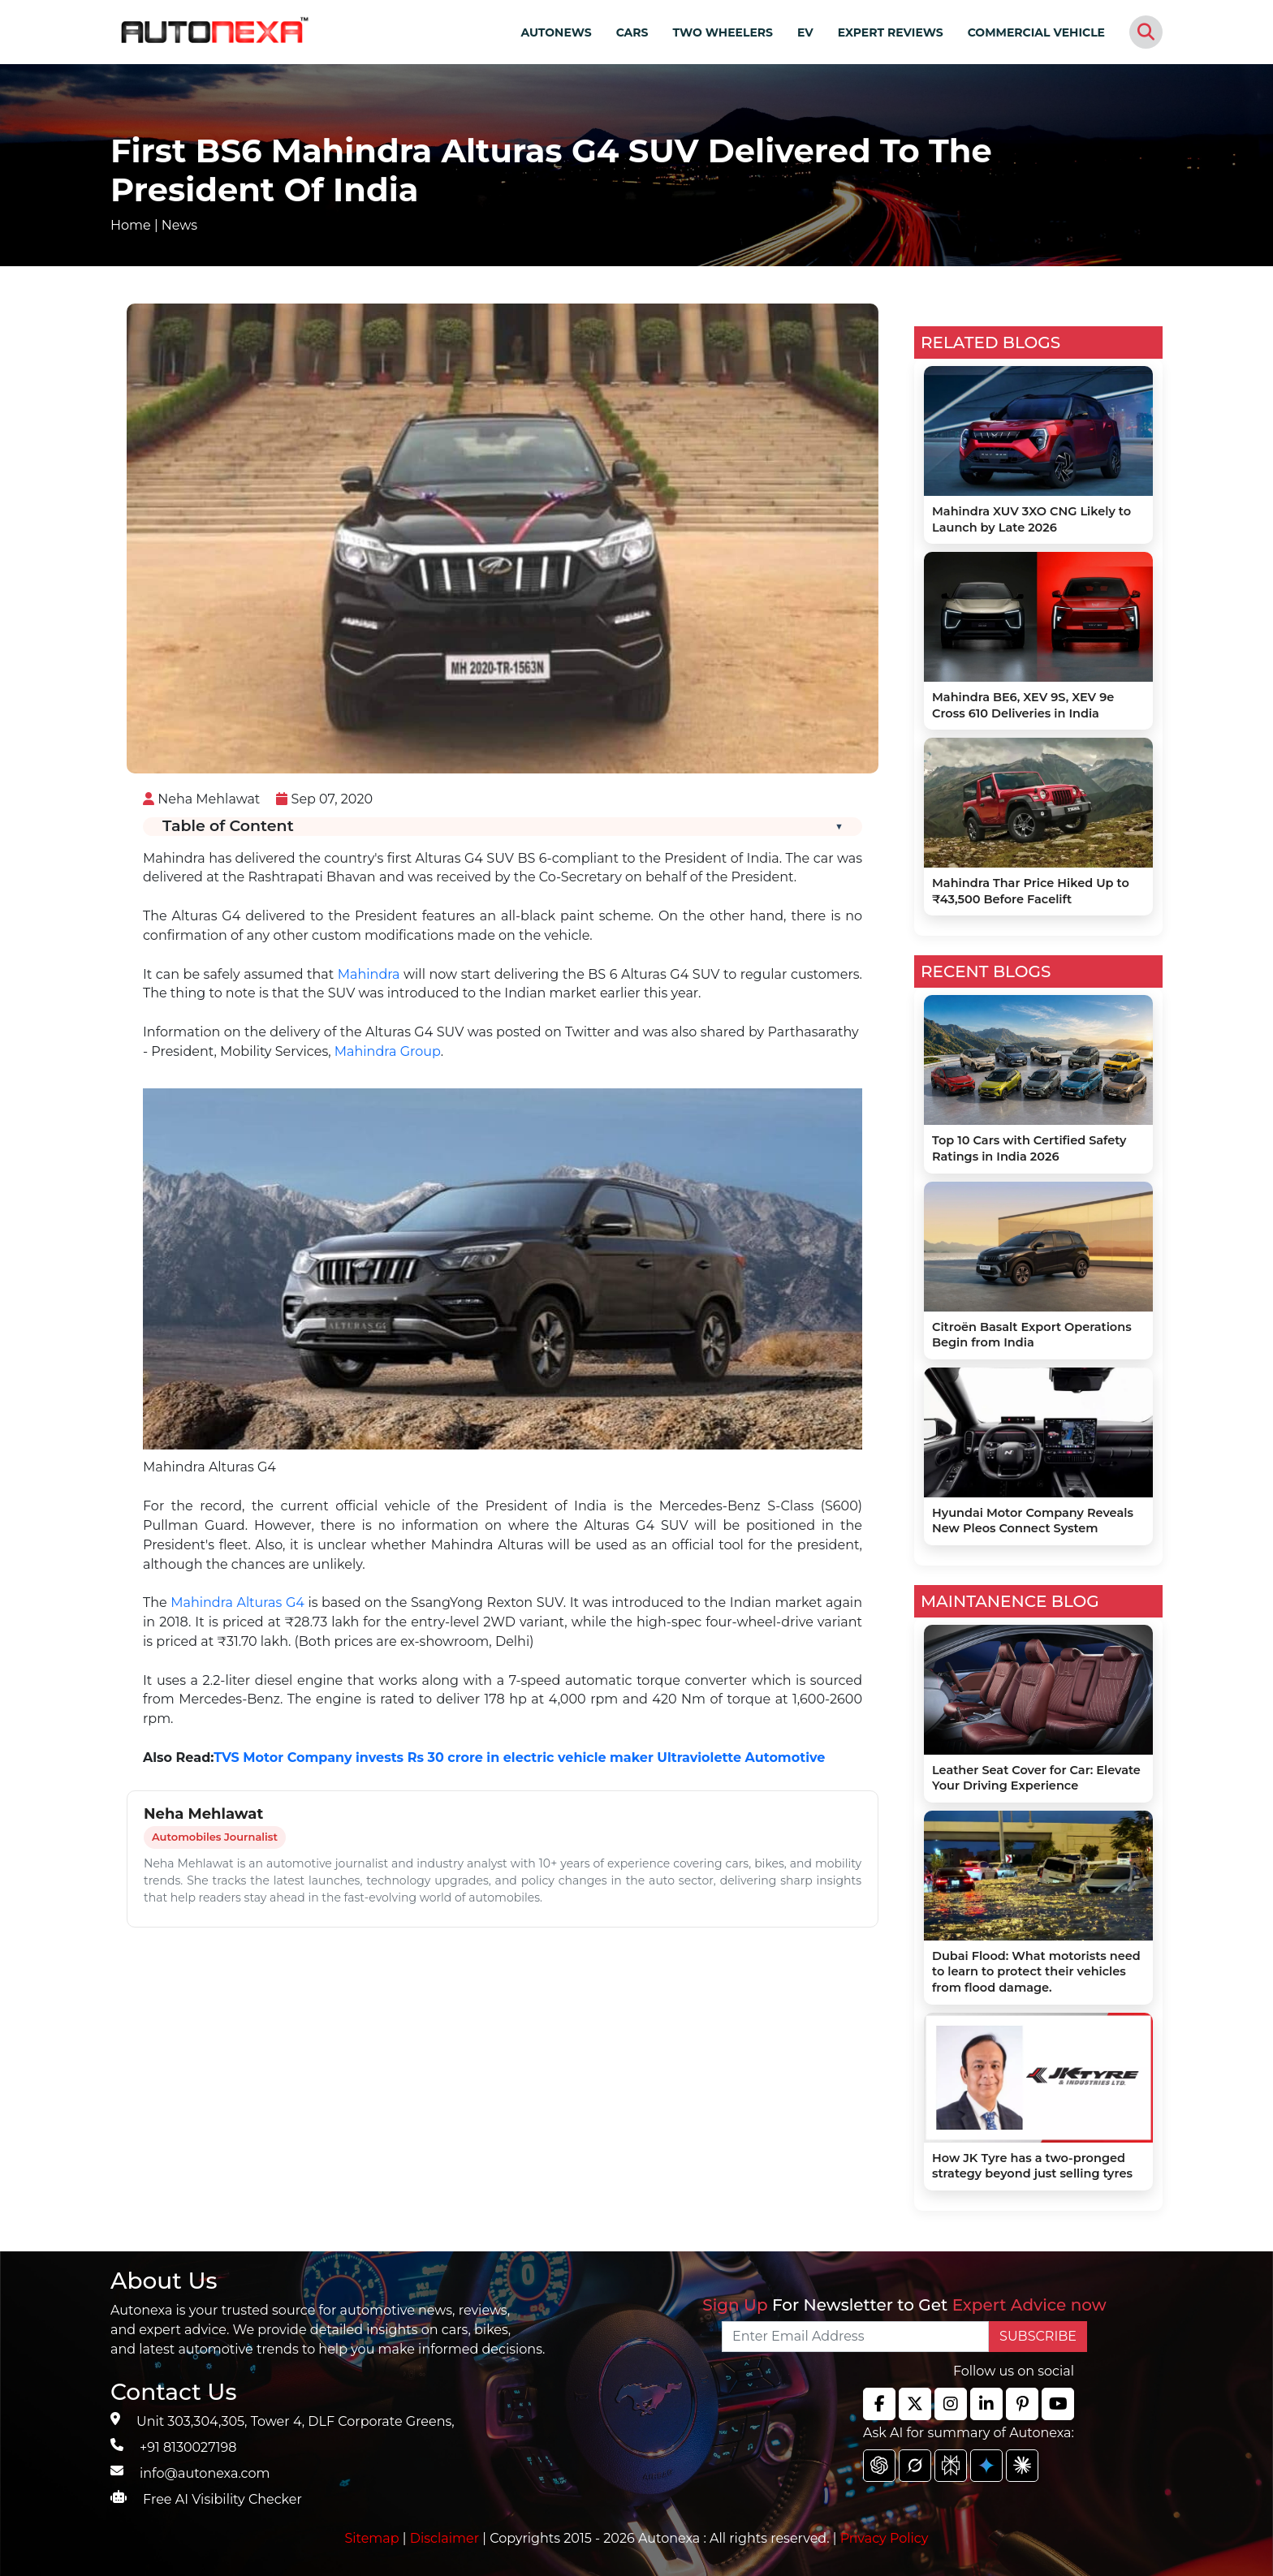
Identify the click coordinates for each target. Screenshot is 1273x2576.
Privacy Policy (884, 2538)
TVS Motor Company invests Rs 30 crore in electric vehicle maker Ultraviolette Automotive (519, 1757)
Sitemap (374, 2538)
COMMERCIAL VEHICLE (1036, 32)
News (179, 225)
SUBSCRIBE (1038, 2336)
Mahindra (369, 974)
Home (130, 225)
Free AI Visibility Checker (222, 2499)
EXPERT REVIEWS (890, 32)
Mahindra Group (387, 1051)
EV (805, 32)
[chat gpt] (879, 2465)
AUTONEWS (555, 32)
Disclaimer (445, 2538)
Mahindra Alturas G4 (237, 1602)
